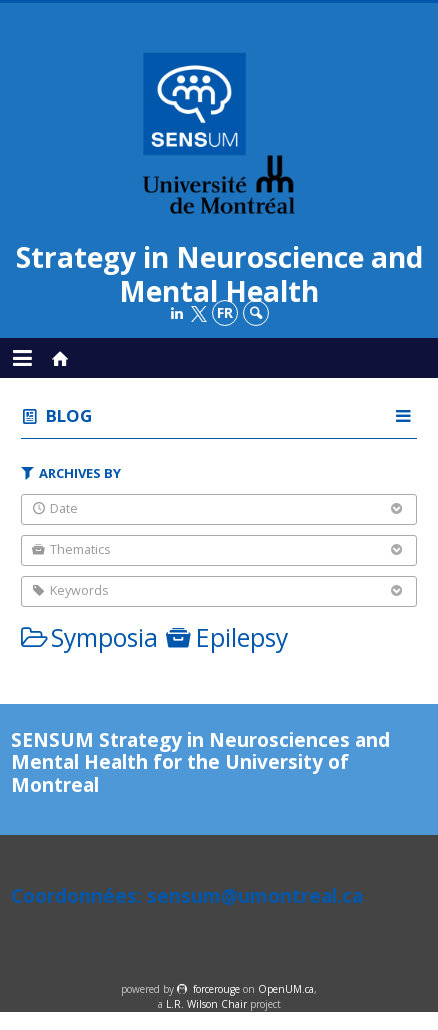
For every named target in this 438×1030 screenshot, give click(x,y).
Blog (69, 415)
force (216, 989)
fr (225, 312)
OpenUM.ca (286, 989)
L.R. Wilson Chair (206, 1004)
